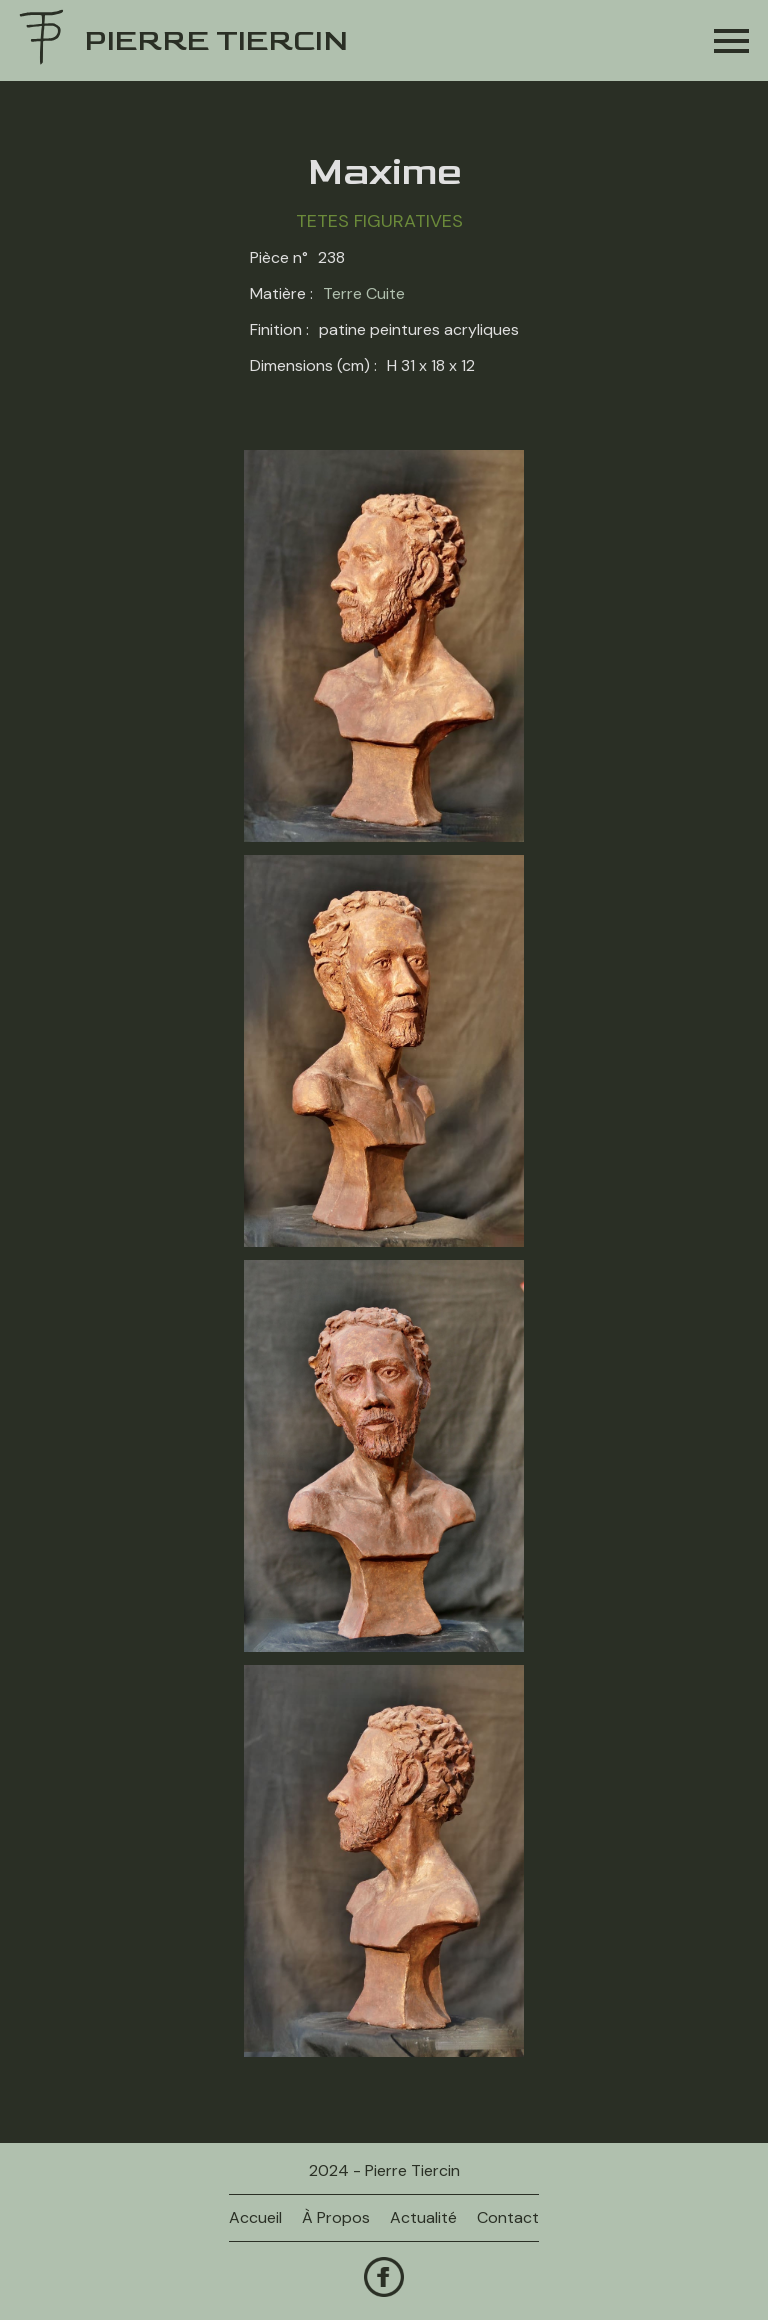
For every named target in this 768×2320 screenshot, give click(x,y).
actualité (423, 2217)
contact (508, 2217)
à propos (336, 2217)
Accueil (255, 2217)
